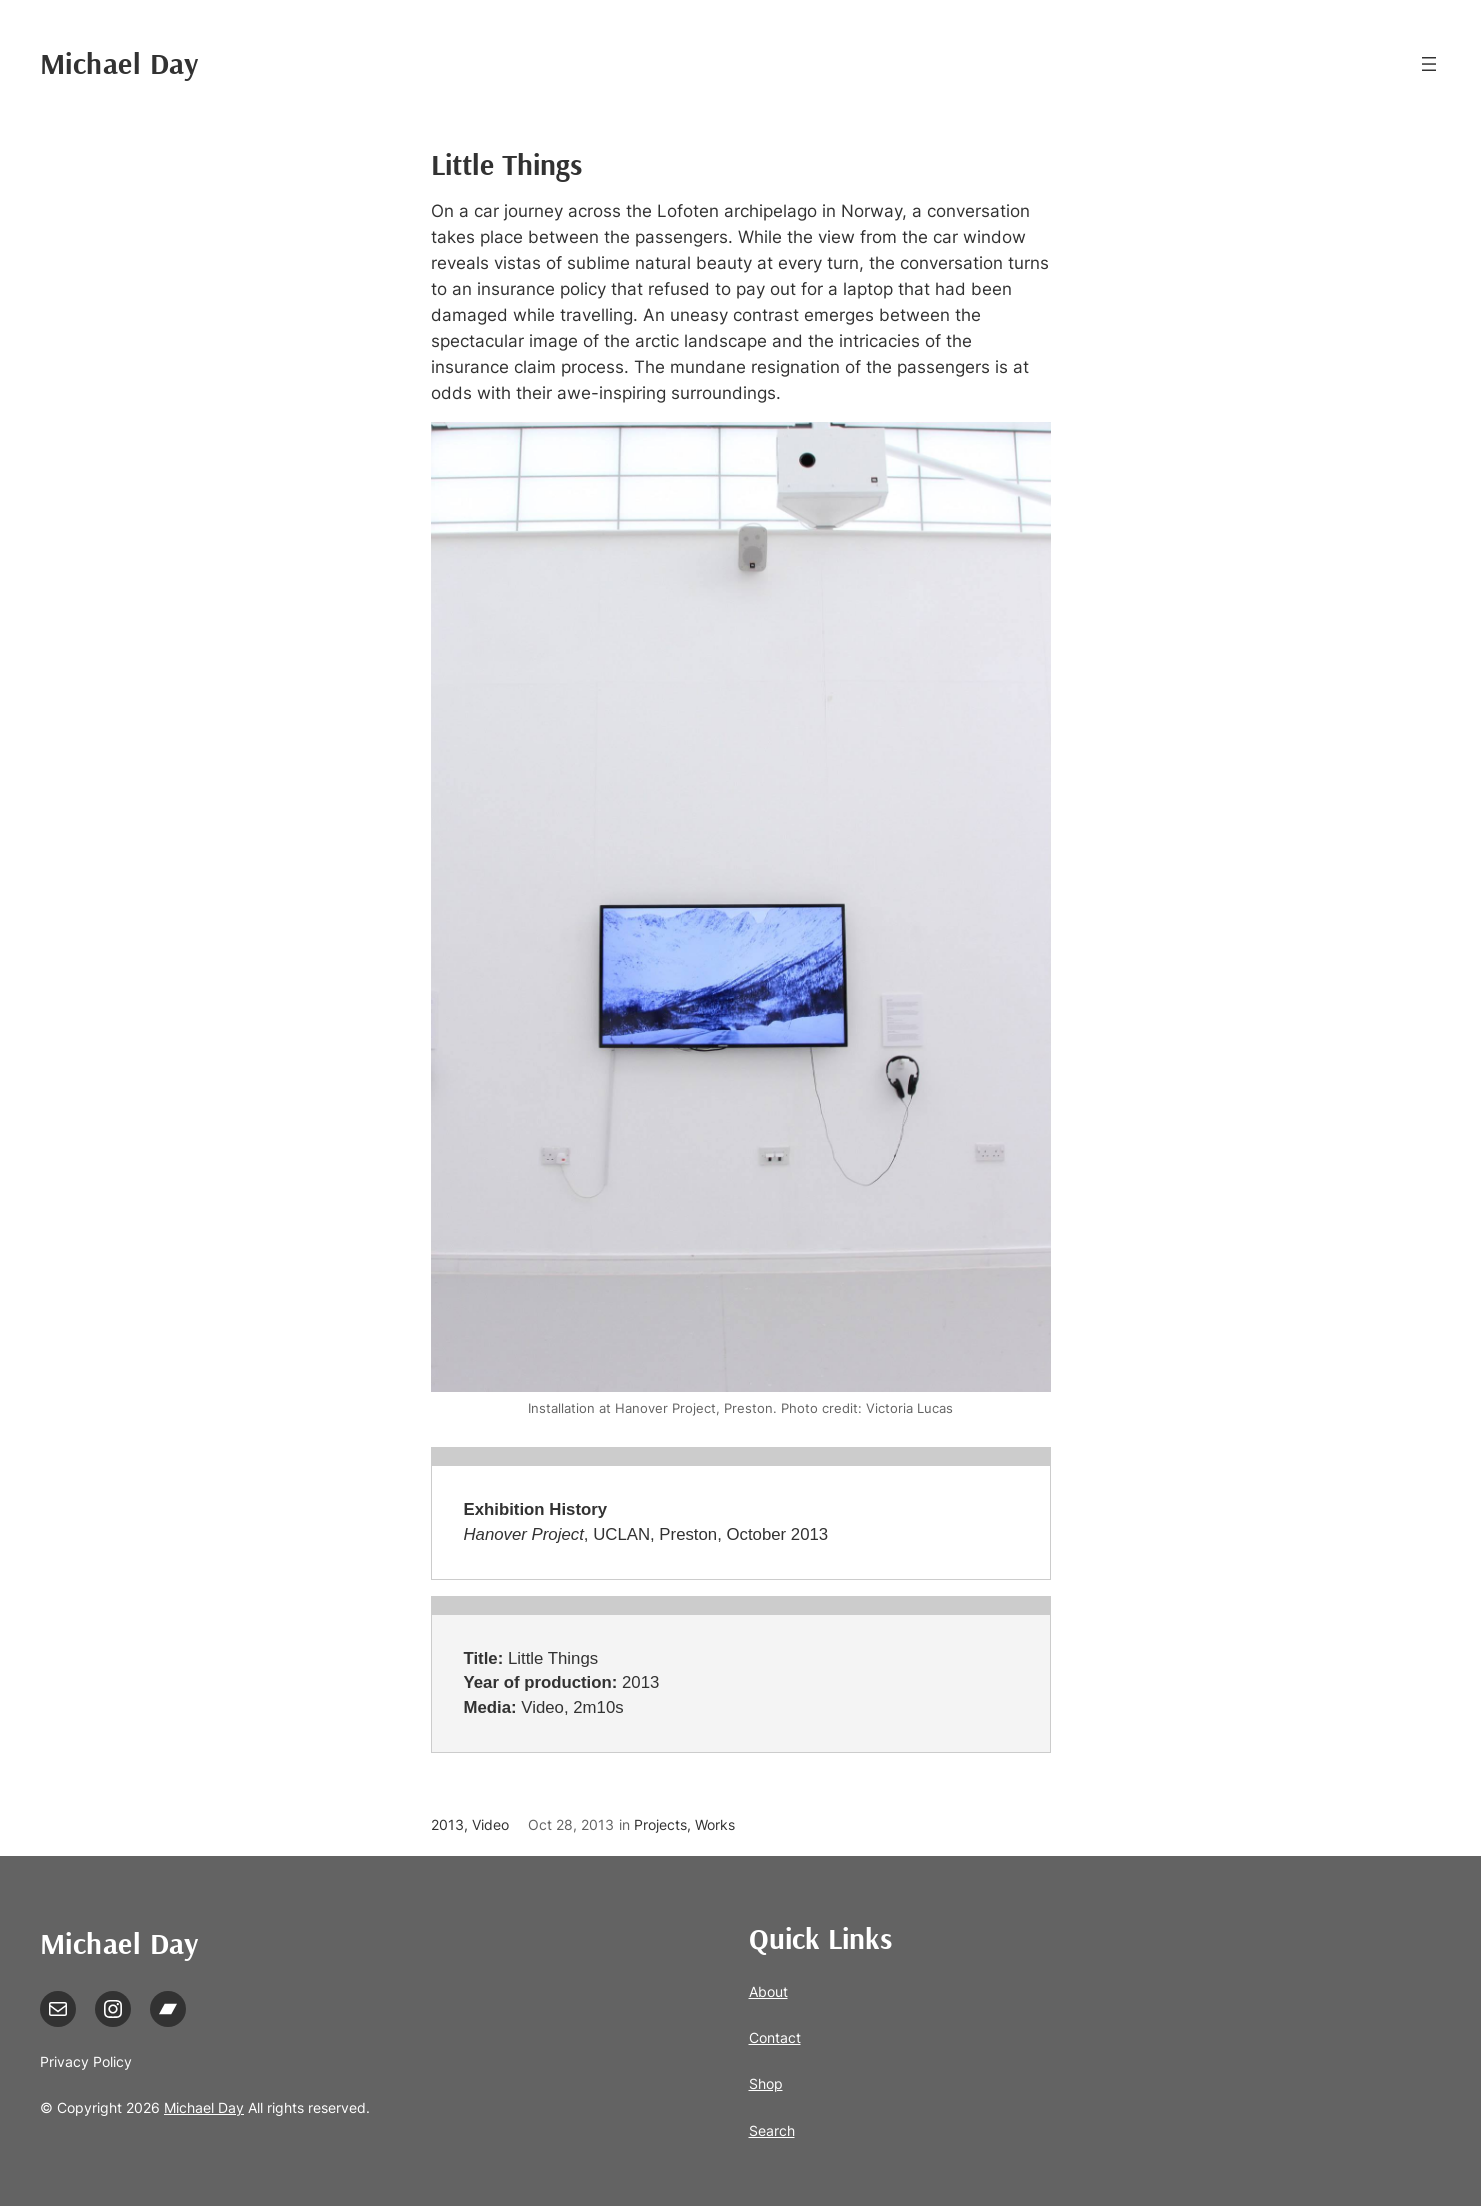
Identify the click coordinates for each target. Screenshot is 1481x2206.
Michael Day (119, 63)
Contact (775, 2037)
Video (490, 1824)
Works (715, 1824)
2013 (447, 1824)
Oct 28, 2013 (571, 1824)
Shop (766, 2083)
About (768, 1991)
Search (772, 2130)
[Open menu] (1429, 64)
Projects (660, 1824)
